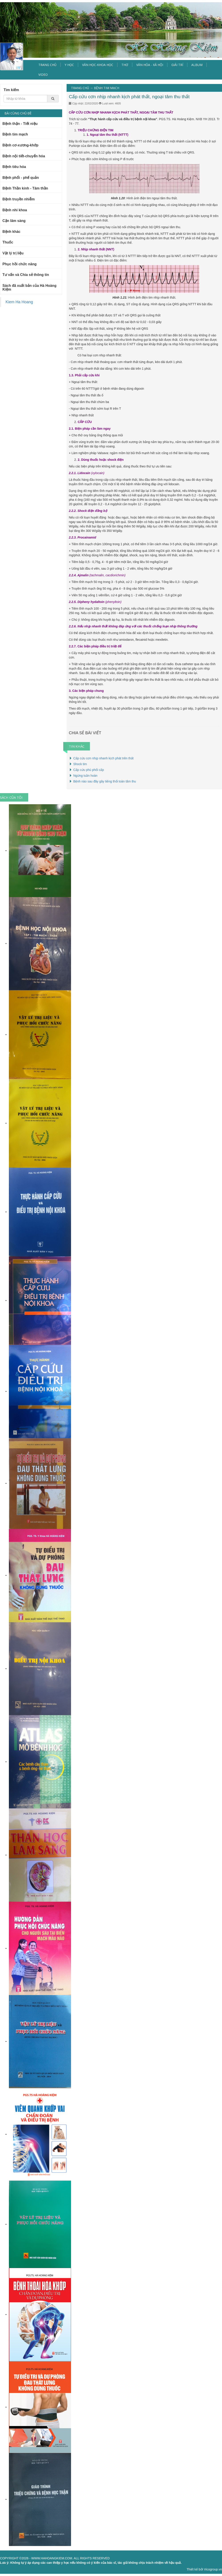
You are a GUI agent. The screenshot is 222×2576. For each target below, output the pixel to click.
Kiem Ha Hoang (19, 302)
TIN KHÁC (76, 746)
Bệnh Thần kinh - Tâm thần (25, 188)
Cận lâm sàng (14, 221)
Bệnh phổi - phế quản (20, 178)
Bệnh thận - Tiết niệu (20, 124)
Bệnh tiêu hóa (14, 167)
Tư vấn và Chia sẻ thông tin (25, 275)
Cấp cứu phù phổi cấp (88, 770)
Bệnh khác (11, 231)
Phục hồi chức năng (19, 264)
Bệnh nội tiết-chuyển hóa (23, 156)
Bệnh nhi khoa (14, 210)
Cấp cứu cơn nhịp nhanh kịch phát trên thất (103, 758)
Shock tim (80, 764)
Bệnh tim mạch (15, 134)
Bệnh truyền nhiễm (18, 199)
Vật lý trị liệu (13, 253)
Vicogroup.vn (213, 2569)
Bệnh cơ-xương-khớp (20, 145)
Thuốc (7, 242)
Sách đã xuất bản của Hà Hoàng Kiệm (29, 287)
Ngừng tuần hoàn (85, 775)
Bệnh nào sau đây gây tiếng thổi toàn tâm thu (104, 781)
